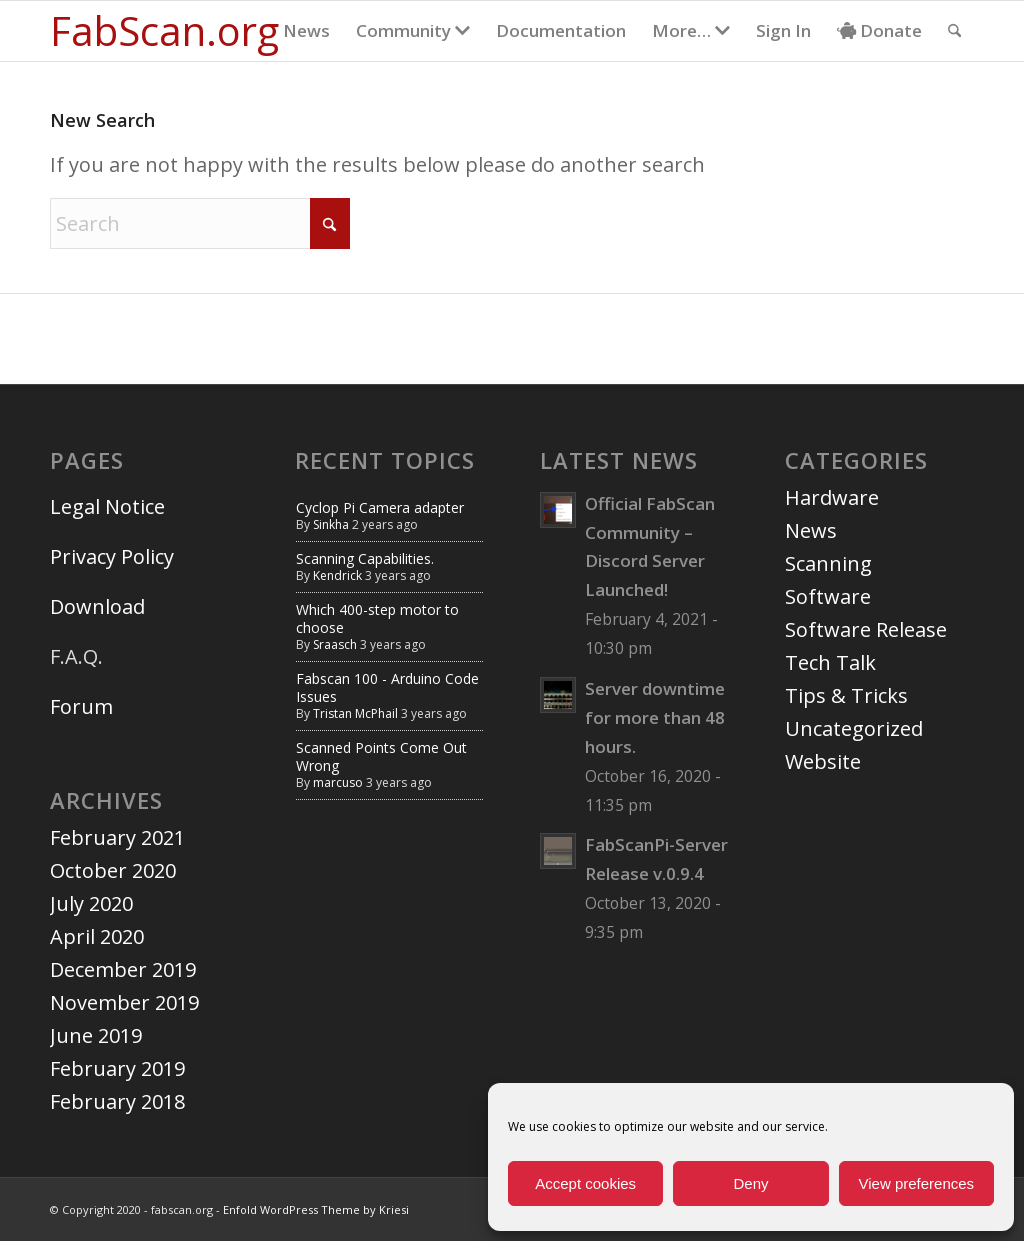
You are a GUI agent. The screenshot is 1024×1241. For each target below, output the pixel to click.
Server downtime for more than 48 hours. (655, 717)
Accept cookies (585, 1183)
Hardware (832, 497)
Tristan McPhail (355, 713)
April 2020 (97, 936)
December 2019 (123, 969)
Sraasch (335, 644)
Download (97, 606)
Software (828, 596)
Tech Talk (830, 662)
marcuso (338, 782)
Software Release (866, 629)
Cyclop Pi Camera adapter (380, 507)
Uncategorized (854, 728)
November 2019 (124, 1002)
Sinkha (331, 524)
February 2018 (117, 1101)
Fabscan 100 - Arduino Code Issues (387, 687)
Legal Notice (110, 506)
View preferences (917, 1183)
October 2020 (113, 870)
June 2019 (96, 1035)
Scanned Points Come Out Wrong (381, 756)
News (811, 530)
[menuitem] (306, 31)
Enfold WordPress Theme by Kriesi (316, 1209)
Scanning (828, 563)
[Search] (954, 31)
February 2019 (117, 1068)
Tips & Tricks (846, 695)
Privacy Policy (112, 556)
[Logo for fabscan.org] (164, 31)
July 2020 (91, 903)
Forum (81, 706)
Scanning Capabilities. (365, 558)
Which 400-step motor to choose (377, 618)
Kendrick (337, 575)
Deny (750, 1183)
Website (823, 761)
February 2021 (117, 837)
